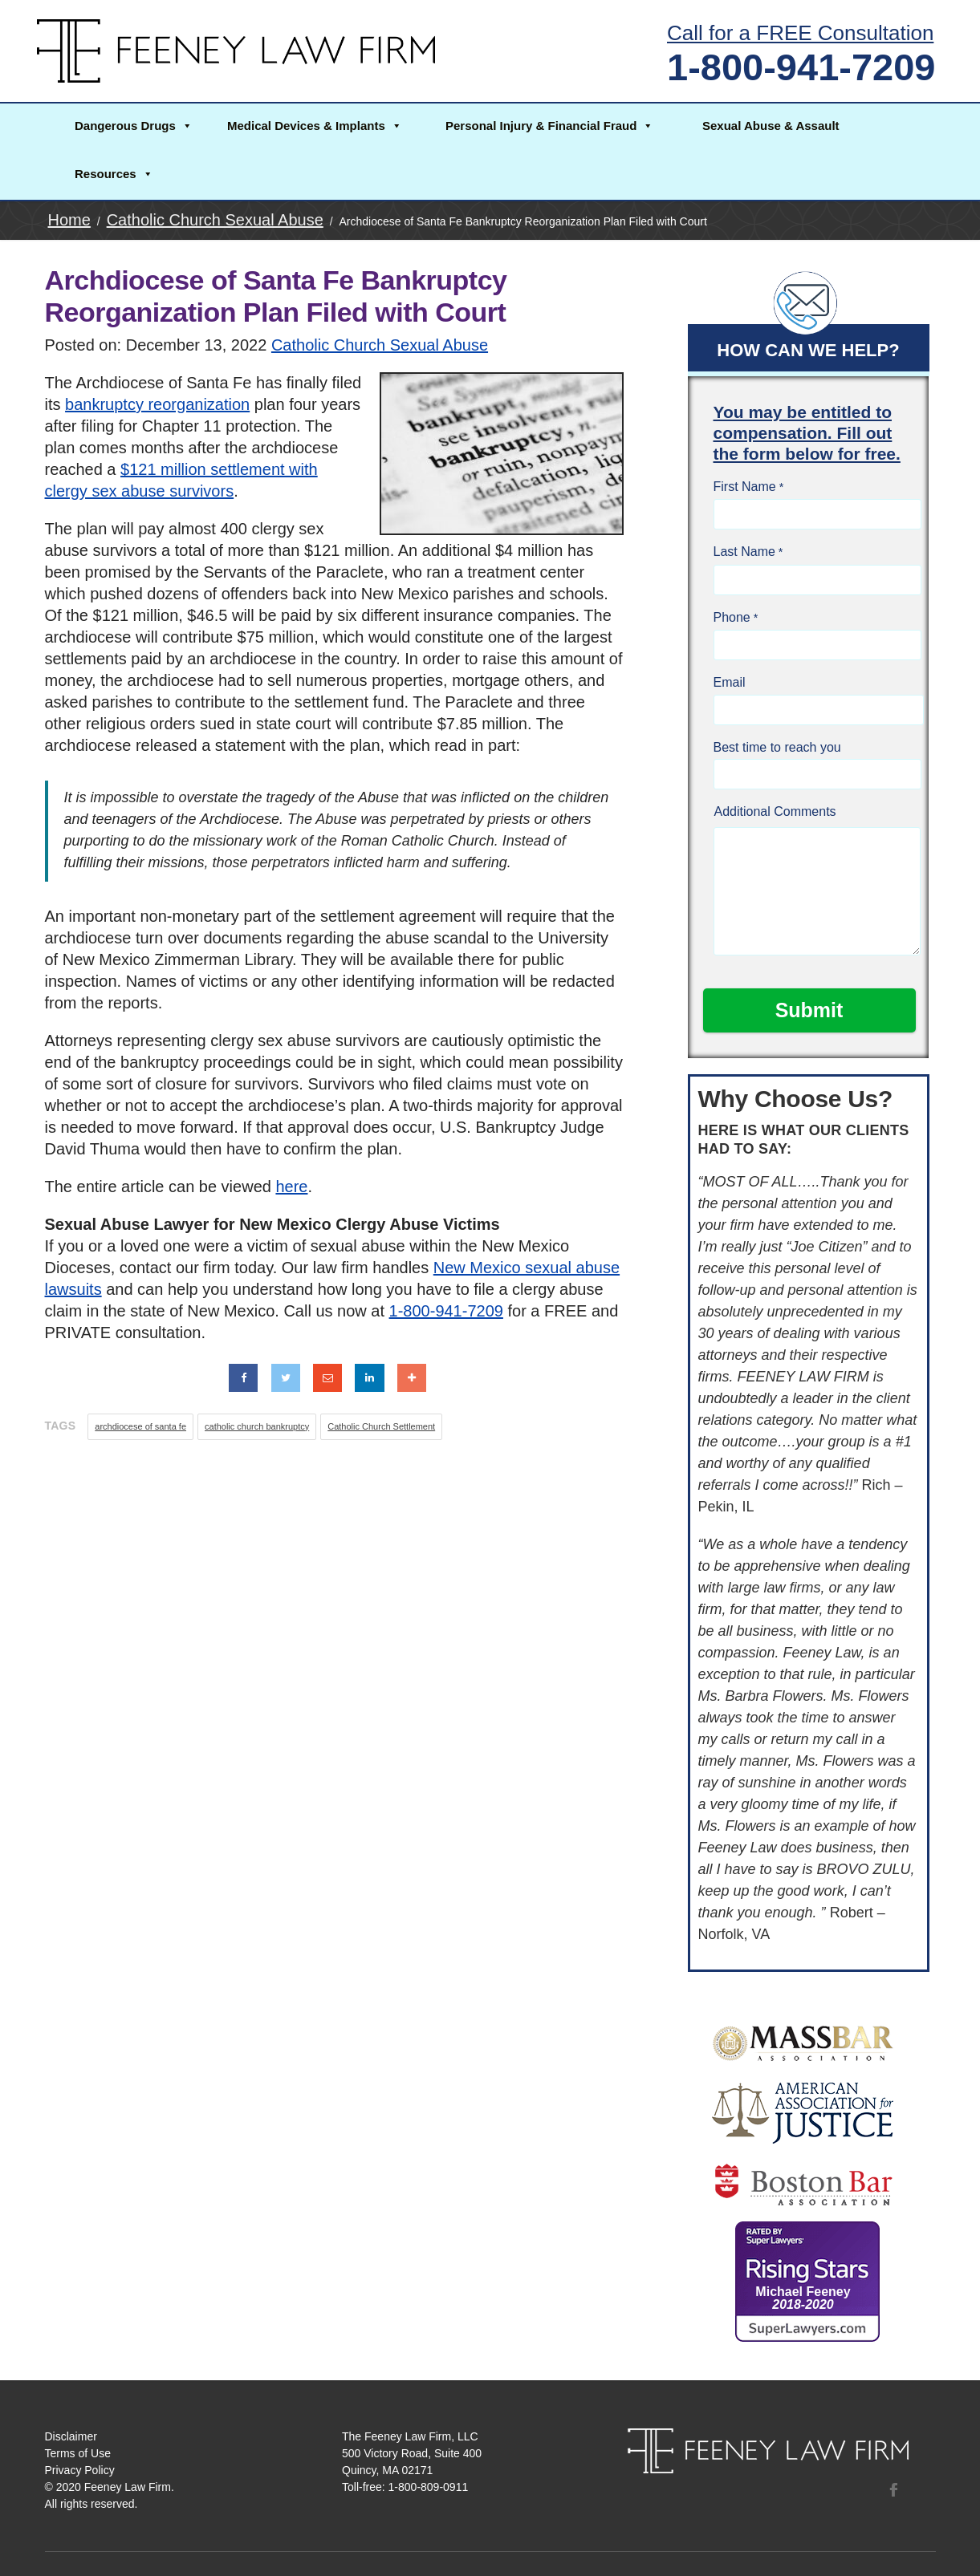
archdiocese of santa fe (140, 1426)
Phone (732, 617)
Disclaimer (71, 2436)
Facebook (893, 2489)
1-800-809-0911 (428, 2487)
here (291, 1186)
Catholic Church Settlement (381, 1426)
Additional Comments (775, 811)
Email (730, 682)
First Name (745, 486)
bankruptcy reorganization (157, 404)
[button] (132, 127)
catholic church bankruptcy (257, 1426)
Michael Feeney (802, 2298)
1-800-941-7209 (801, 67)
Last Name (744, 551)
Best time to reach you (777, 747)
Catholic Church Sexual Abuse (379, 345)
